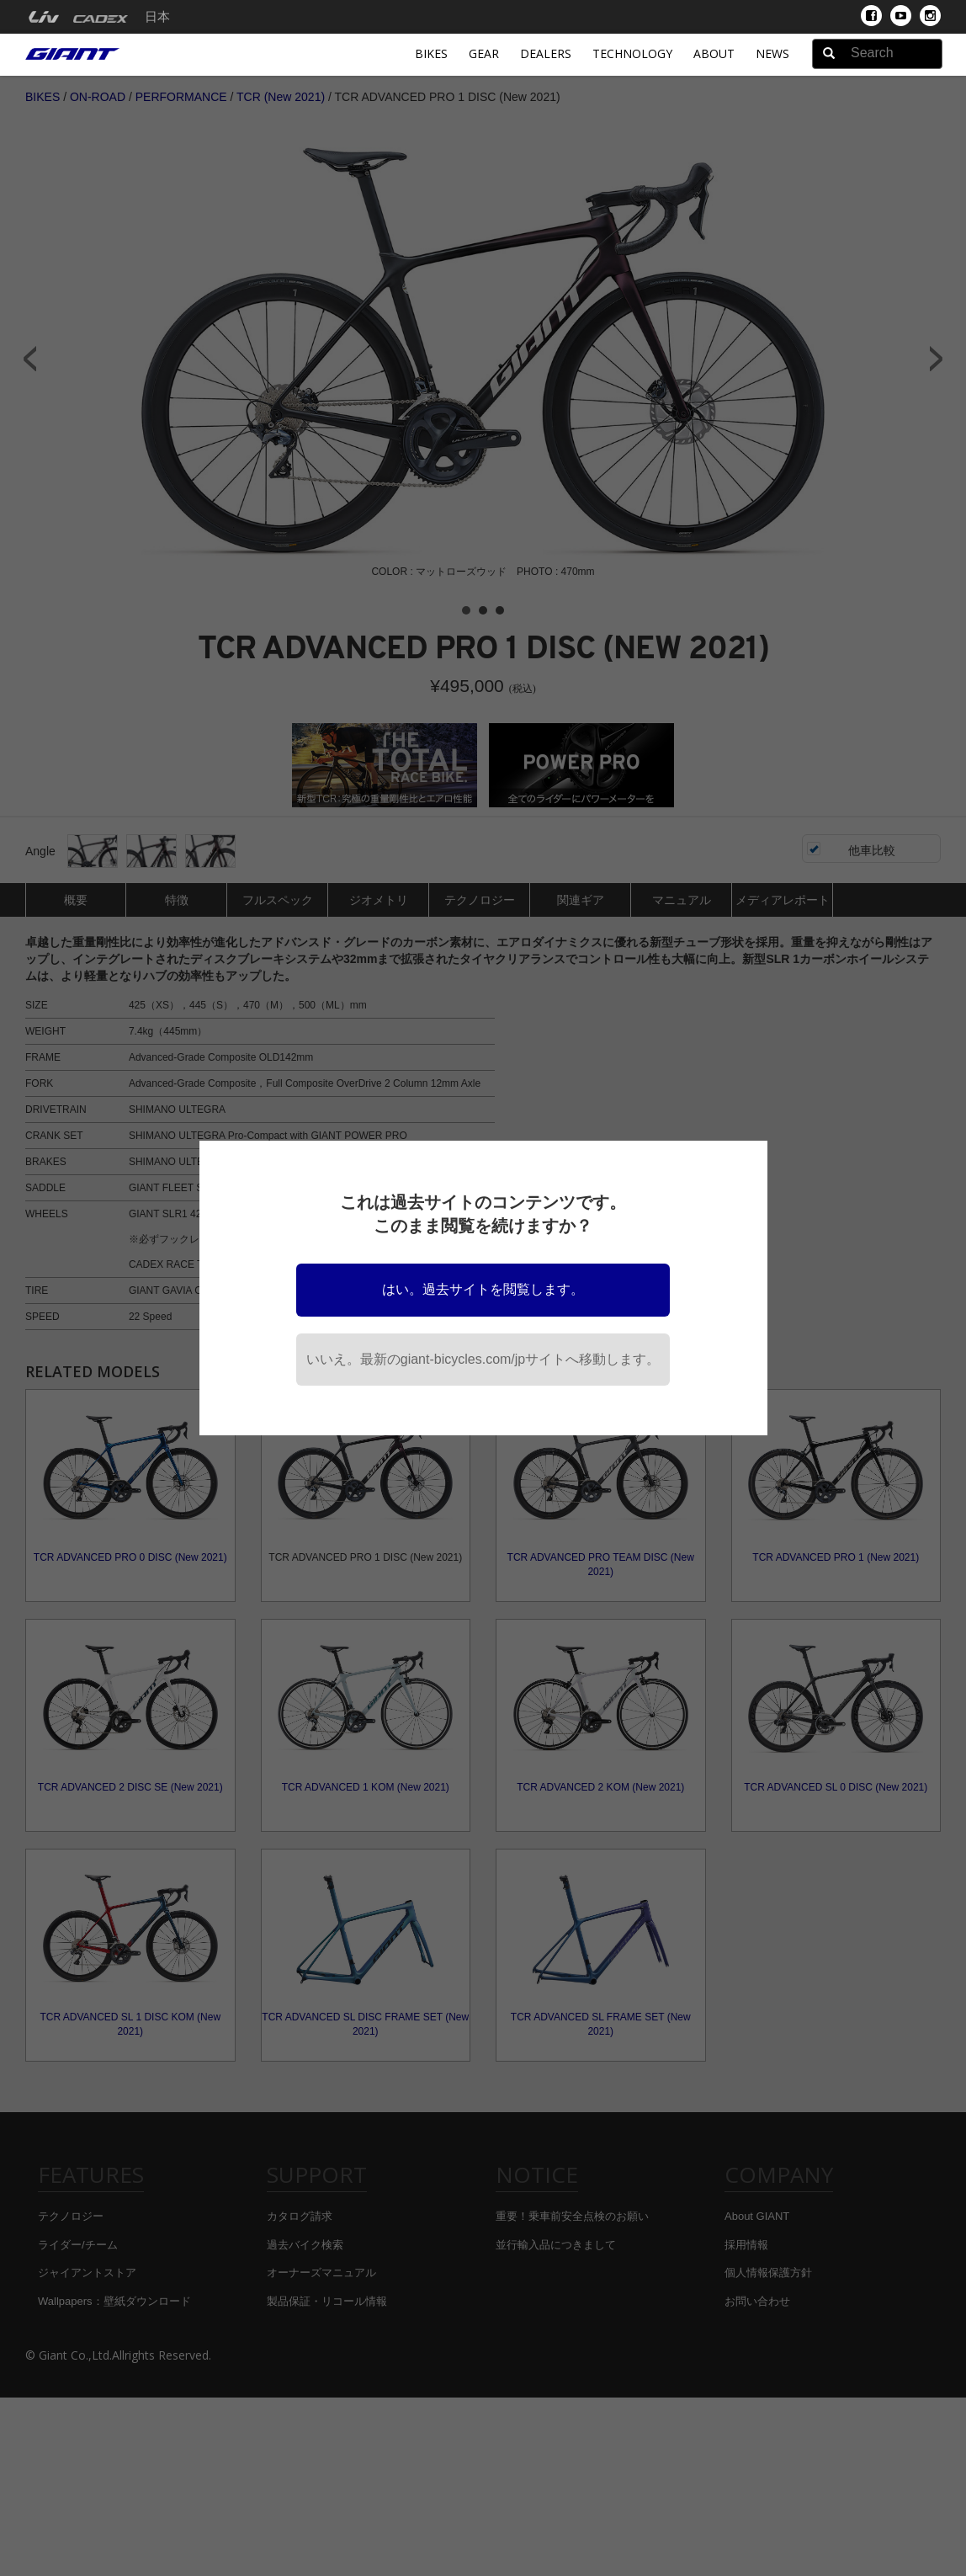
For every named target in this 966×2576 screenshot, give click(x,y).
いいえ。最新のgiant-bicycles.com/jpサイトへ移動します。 (483, 1359)
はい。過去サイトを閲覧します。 (483, 1289)
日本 (157, 17)
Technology (632, 53)
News (772, 53)
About (714, 53)
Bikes (431, 53)
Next (936, 358)
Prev (29, 358)
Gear (484, 53)
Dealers (545, 53)
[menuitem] (43, 17)
